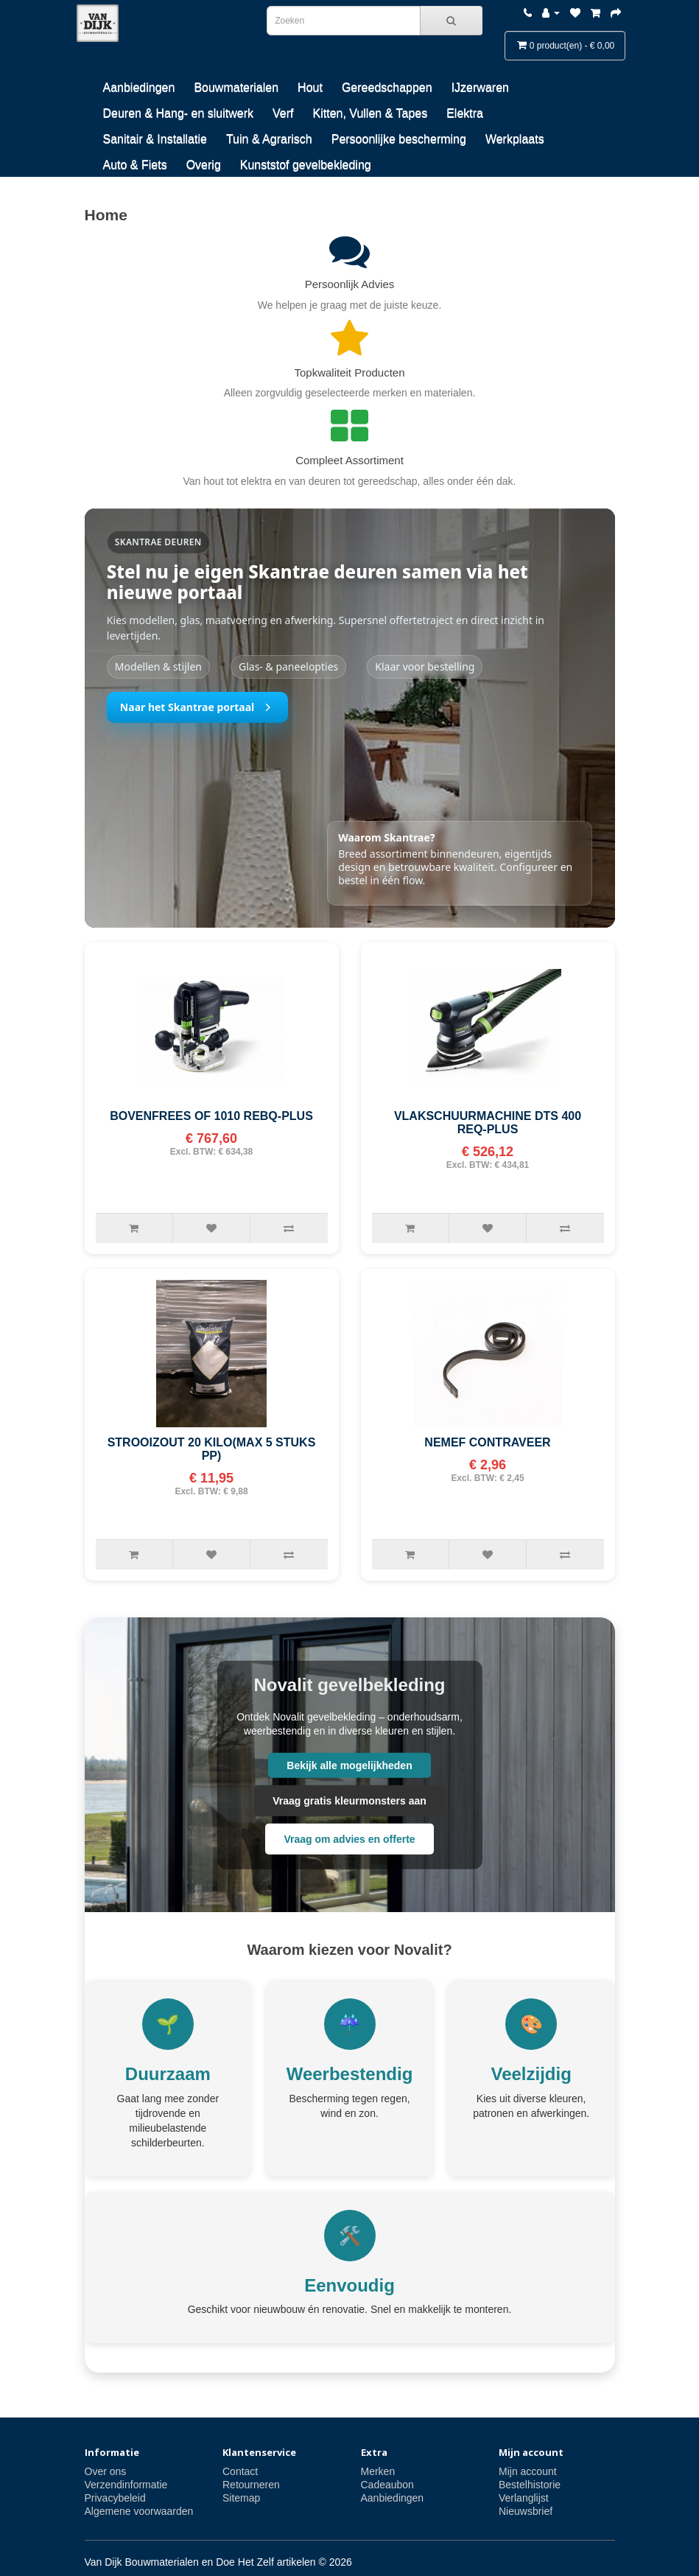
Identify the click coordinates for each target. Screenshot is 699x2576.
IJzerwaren (480, 87)
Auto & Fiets (135, 164)
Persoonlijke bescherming (398, 139)
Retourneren (251, 2485)
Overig (203, 164)
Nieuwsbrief (525, 2511)
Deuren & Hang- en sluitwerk (178, 113)
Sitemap (241, 2498)
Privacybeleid (115, 2498)
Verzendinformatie (126, 2485)
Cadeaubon (387, 2485)
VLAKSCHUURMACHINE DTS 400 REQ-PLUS (487, 1122)
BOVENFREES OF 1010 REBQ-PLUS (211, 1116)
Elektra (464, 113)
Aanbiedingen (139, 87)
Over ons (106, 2471)
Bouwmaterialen (236, 87)
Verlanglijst (524, 2498)
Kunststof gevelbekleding (305, 164)
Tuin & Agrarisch (269, 139)
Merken (378, 2471)
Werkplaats (514, 139)
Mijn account (528, 2471)
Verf (283, 113)
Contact (240, 2471)
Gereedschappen (387, 87)
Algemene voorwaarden (139, 2511)
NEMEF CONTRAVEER (487, 1442)
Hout (310, 87)
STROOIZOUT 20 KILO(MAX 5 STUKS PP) (212, 1449)
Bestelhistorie (530, 2485)
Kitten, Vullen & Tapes (370, 113)
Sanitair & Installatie (155, 139)
